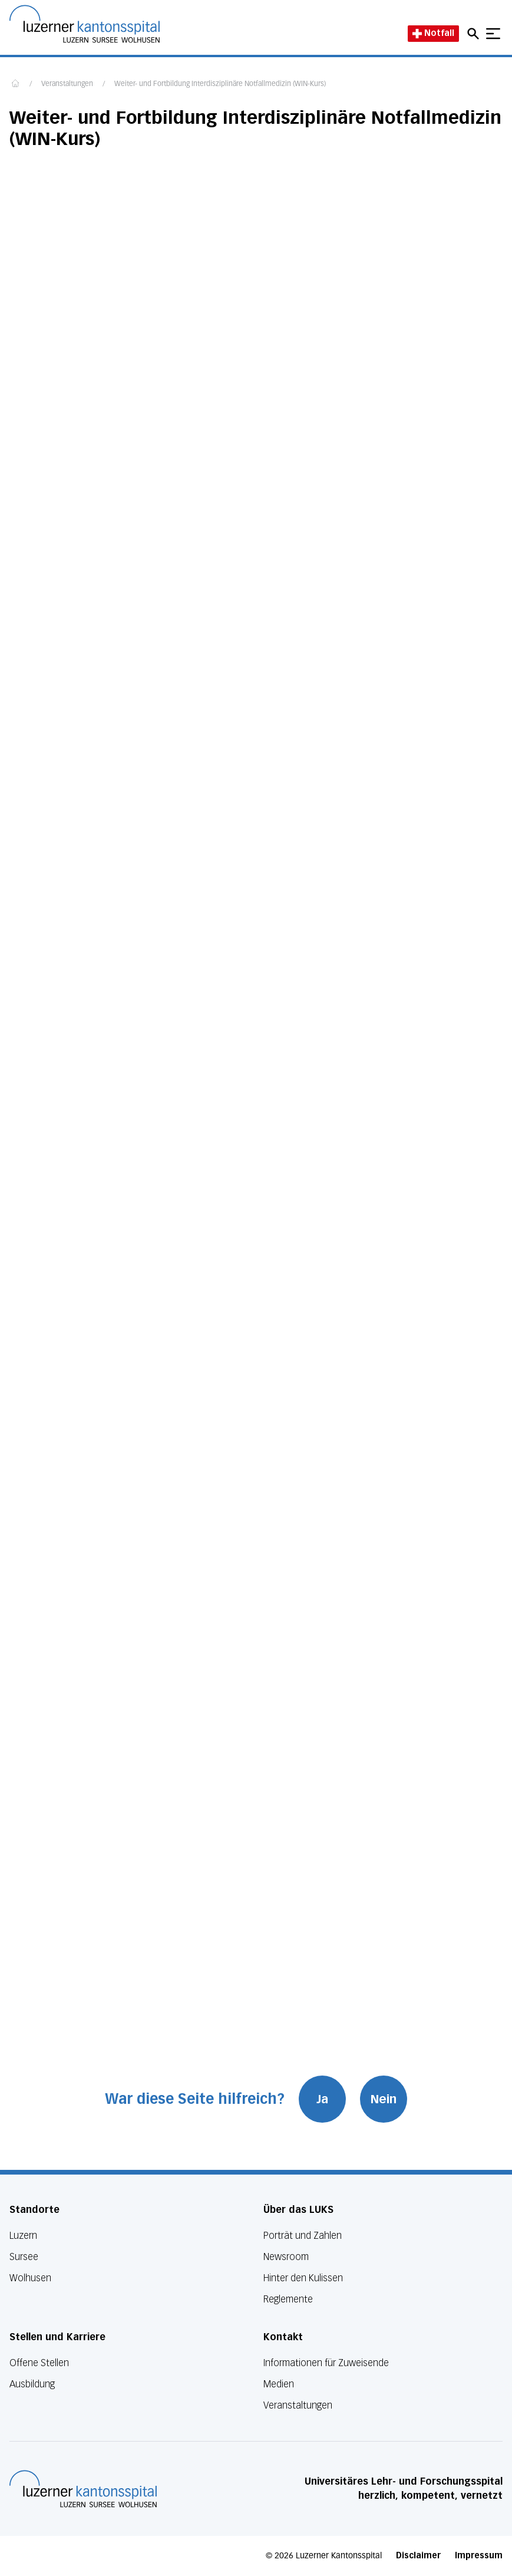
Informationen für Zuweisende (326, 2363)
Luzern (23, 2235)
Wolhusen (30, 2278)
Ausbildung (32, 2384)
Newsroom (286, 2256)
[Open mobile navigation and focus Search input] (475, 33)
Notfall (433, 33)
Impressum (479, 2556)
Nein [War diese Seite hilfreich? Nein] (384, 2099)
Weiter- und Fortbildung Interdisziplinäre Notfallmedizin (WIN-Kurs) (220, 84)
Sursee (23, 2256)
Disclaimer (418, 2556)
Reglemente (288, 2299)
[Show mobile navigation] (493, 33)
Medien (278, 2384)
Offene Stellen (39, 2363)
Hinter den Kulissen (303, 2278)
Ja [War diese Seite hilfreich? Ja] (322, 2099)
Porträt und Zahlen (302, 2235)
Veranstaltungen (67, 84)
